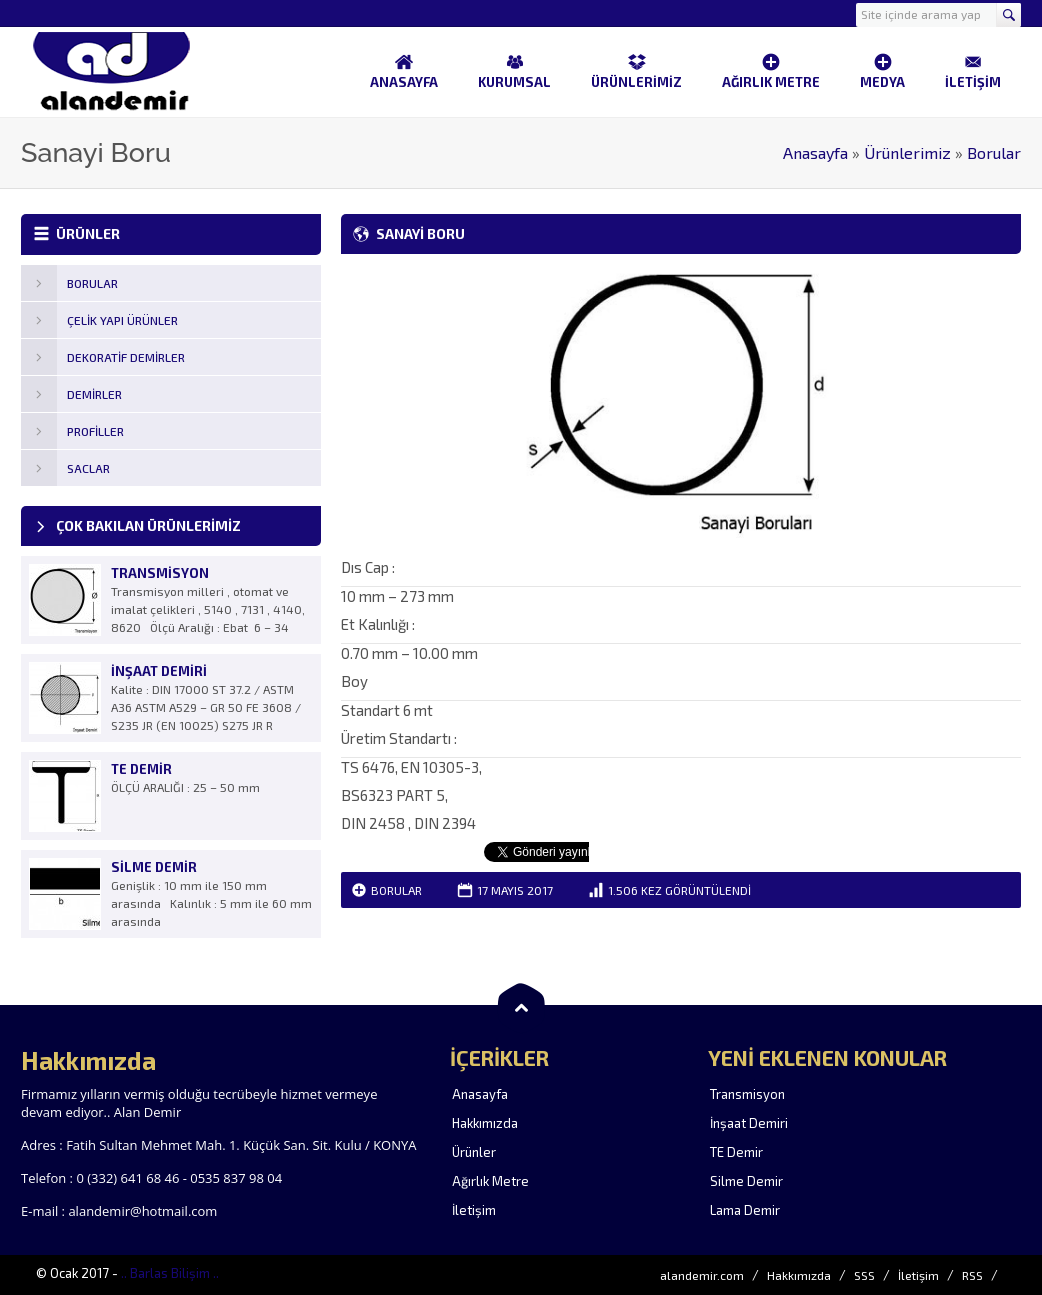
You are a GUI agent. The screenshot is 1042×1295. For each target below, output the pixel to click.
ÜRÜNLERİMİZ (636, 71)
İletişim (474, 1210)
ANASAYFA (404, 71)
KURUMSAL (514, 71)
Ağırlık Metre (490, 1181)
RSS (972, 1275)
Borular (994, 152)
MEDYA (882, 71)
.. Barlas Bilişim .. (170, 1273)
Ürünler (474, 1152)
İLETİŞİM (973, 71)
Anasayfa (815, 152)
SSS (864, 1275)
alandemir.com (702, 1275)
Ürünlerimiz (907, 152)
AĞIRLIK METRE (771, 71)
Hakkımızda (485, 1123)
